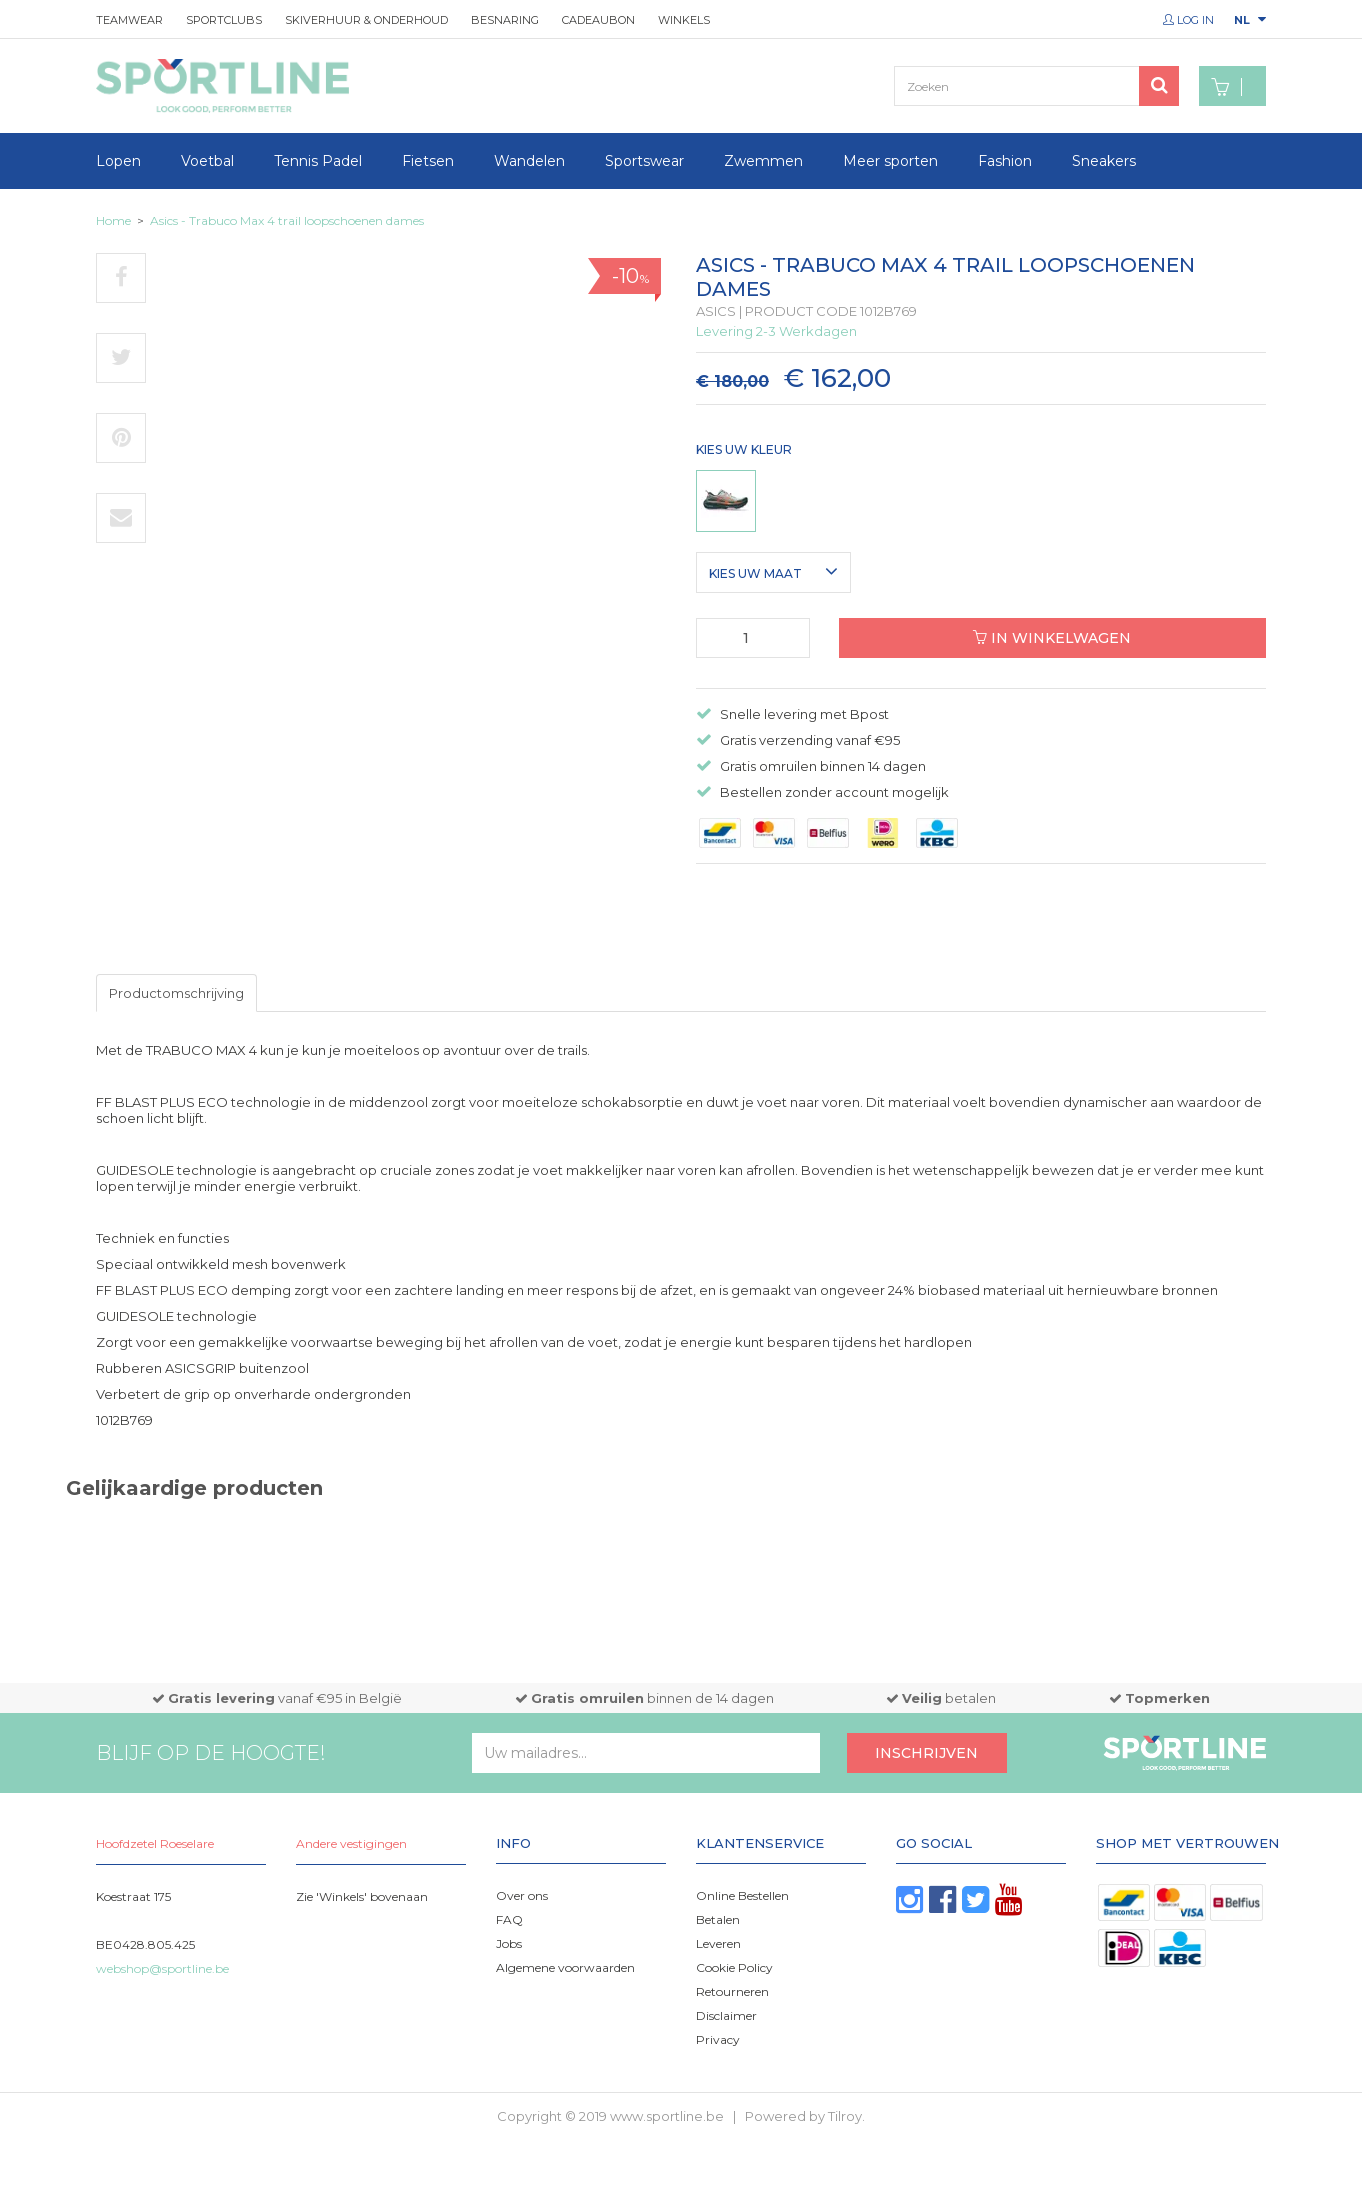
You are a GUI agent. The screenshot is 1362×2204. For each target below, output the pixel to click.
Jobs (509, 1943)
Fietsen (428, 161)
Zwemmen (763, 161)
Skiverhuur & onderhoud (366, 20)
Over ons (522, 1895)
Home (113, 220)
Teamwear (129, 20)
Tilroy (845, 2116)
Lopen (118, 161)
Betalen (718, 1919)
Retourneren (732, 1991)
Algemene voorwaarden (565, 1967)
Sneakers (1104, 161)
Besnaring (505, 20)
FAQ (509, 1919)
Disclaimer (726, 2015)
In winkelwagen (1052, 638)
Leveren (718, 1943)
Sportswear (644, 161)
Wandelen (529, 161)
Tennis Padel (318, 161)
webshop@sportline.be (162, 1968)
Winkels (684, 20)
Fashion (1005, 161)
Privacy (718, 2039)
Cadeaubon (598, 20)
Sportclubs (224, 20)
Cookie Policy (734, 1967)
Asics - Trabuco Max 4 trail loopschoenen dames (287, 220)
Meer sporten (890, 161)
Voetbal (207, 161)
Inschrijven (926, 1753)
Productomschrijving (176, 993)
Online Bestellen (742, 1895)
